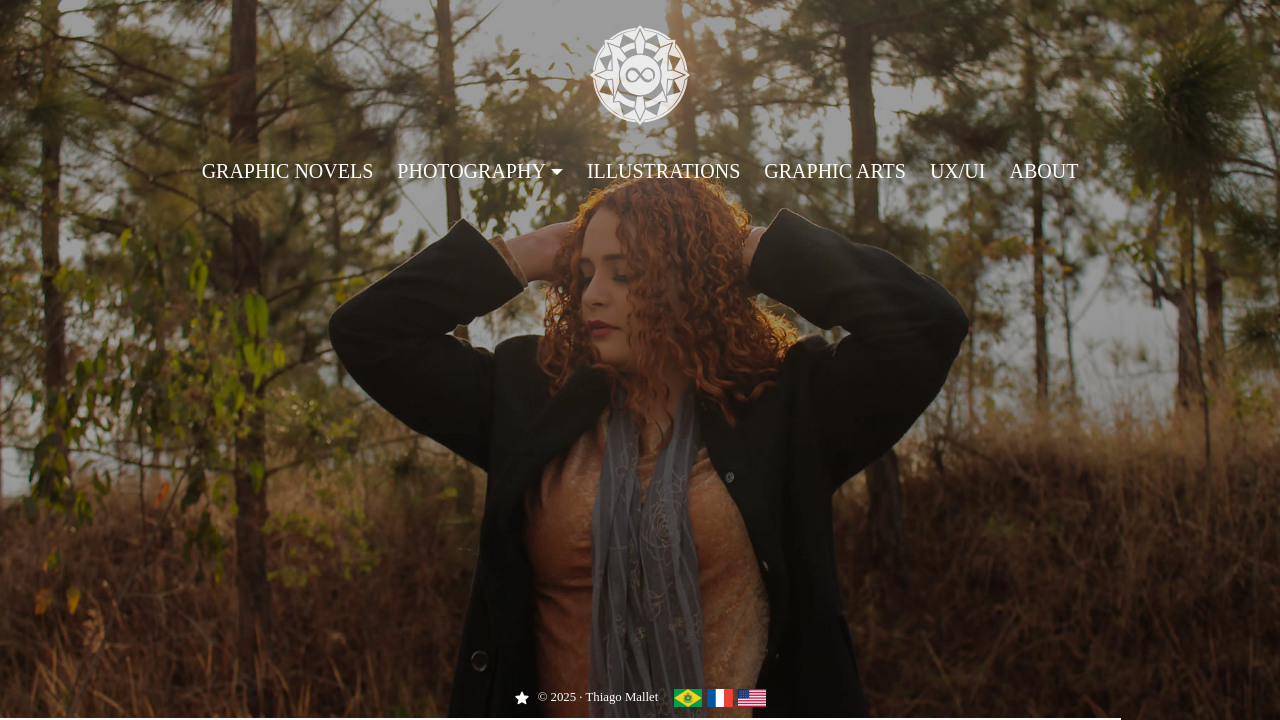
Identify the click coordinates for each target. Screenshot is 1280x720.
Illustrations (663, 171)
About (1043, 171)
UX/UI (958, 171)
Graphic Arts (835, 171)
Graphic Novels (288, 171)
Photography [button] (471, 171)
